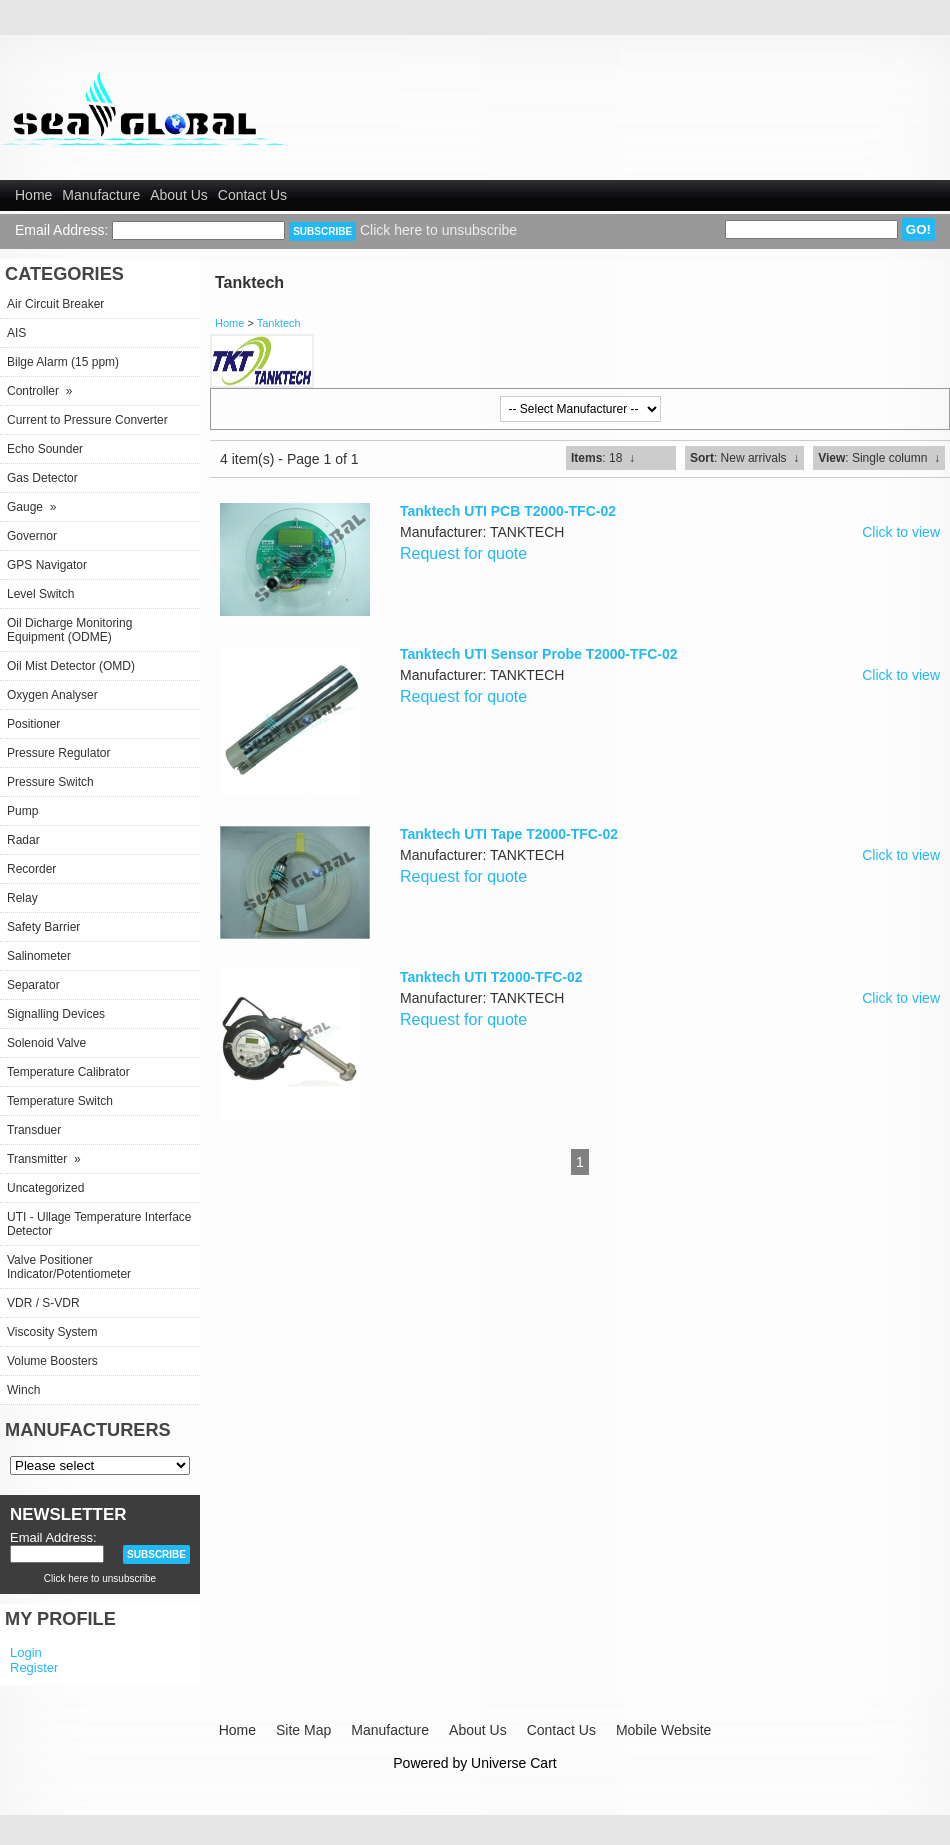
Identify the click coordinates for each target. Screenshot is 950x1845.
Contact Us (252, 195)
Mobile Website (663, 1730)
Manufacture (101, 195)
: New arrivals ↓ (744, 458)
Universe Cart (514, 1763)
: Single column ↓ (879, 458)
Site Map (303, 1730)
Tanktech (279, 323)
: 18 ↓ (603, 458)
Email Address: (61, 230)
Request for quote (463, 553)
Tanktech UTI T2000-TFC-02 (491, 977)
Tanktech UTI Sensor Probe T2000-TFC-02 (538, 654)
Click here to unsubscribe (438, 230)
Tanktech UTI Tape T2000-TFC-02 (509, 834)
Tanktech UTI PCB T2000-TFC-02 (508, 511)
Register (34, 1667)
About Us (179, 195)
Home (33, 195)
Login (26, 1652)
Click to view (901, 532)
